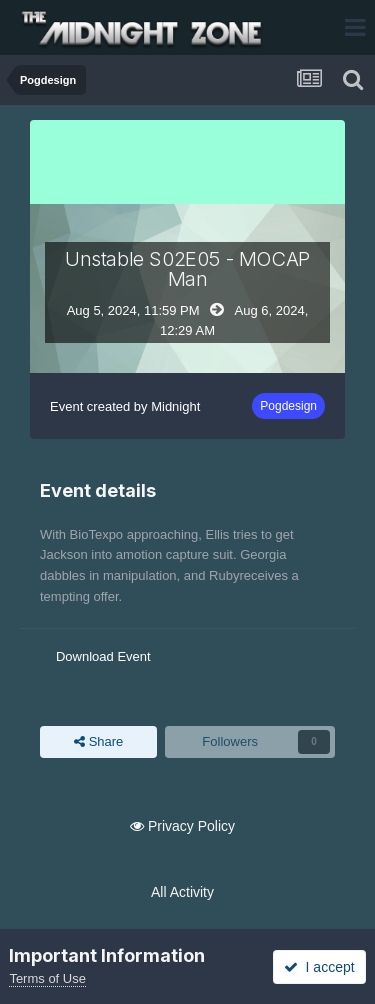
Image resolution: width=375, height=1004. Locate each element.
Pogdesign (288, 406)
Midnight (175, 406)
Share (98, 742)
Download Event (103, 656)
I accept (319, 967)
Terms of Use (47, 978)
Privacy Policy (191, 826)
